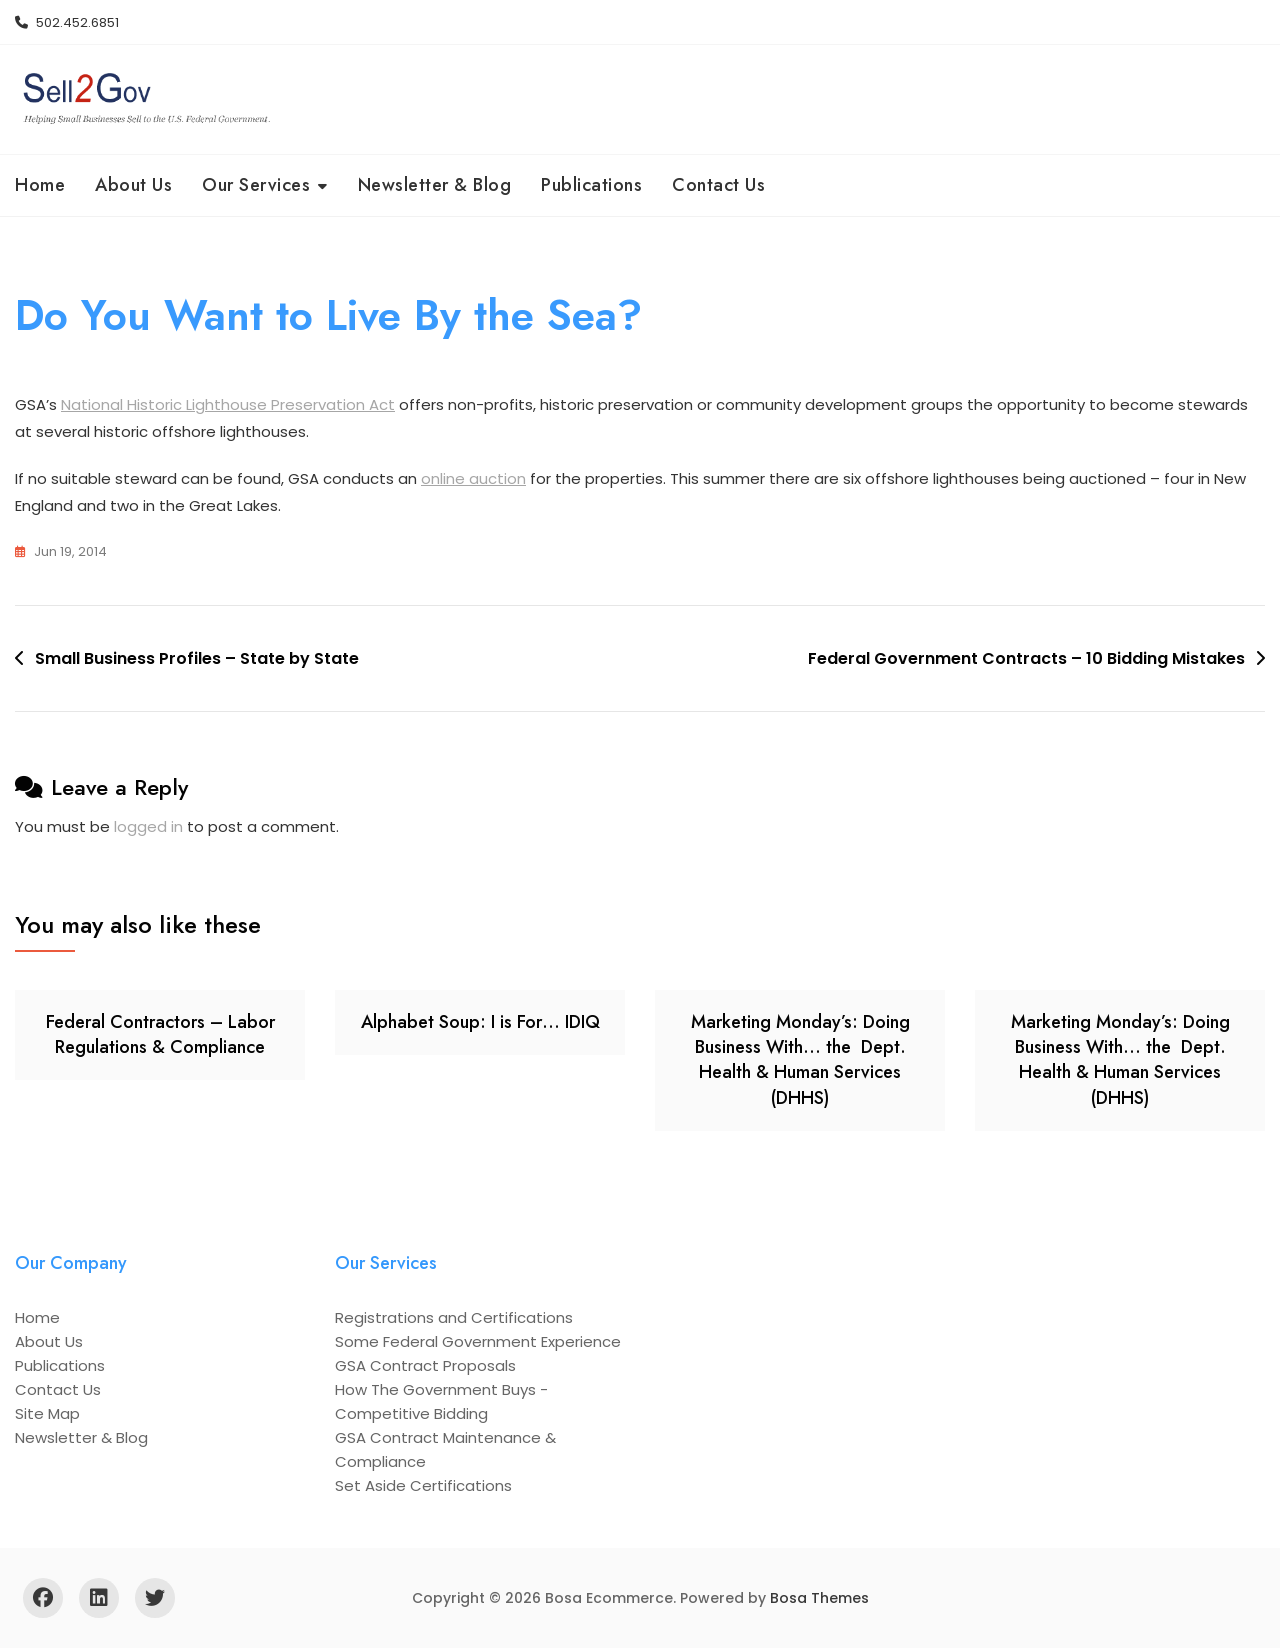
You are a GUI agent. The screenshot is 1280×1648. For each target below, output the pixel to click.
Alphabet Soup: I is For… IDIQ (480, 1022)
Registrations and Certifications (454, 1317)
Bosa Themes (819, 1598)
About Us (133, 185)
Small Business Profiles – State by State (197, 658)
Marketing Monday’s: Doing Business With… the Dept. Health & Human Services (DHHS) (800, 1060)
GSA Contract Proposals (425, 1365)
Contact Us (718, 185)
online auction (473, 478)
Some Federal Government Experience (478, 1341)
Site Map (47, 1413)
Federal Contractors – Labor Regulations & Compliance (160, 1034)
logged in (148, 826)
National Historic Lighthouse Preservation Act (228, 404)
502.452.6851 (67, 22)
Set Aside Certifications (423, 1485)
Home (40, 185)
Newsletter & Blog (435, 185)
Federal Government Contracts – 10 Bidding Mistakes (1026, 658)
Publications (591, 185)
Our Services (256, 185)
